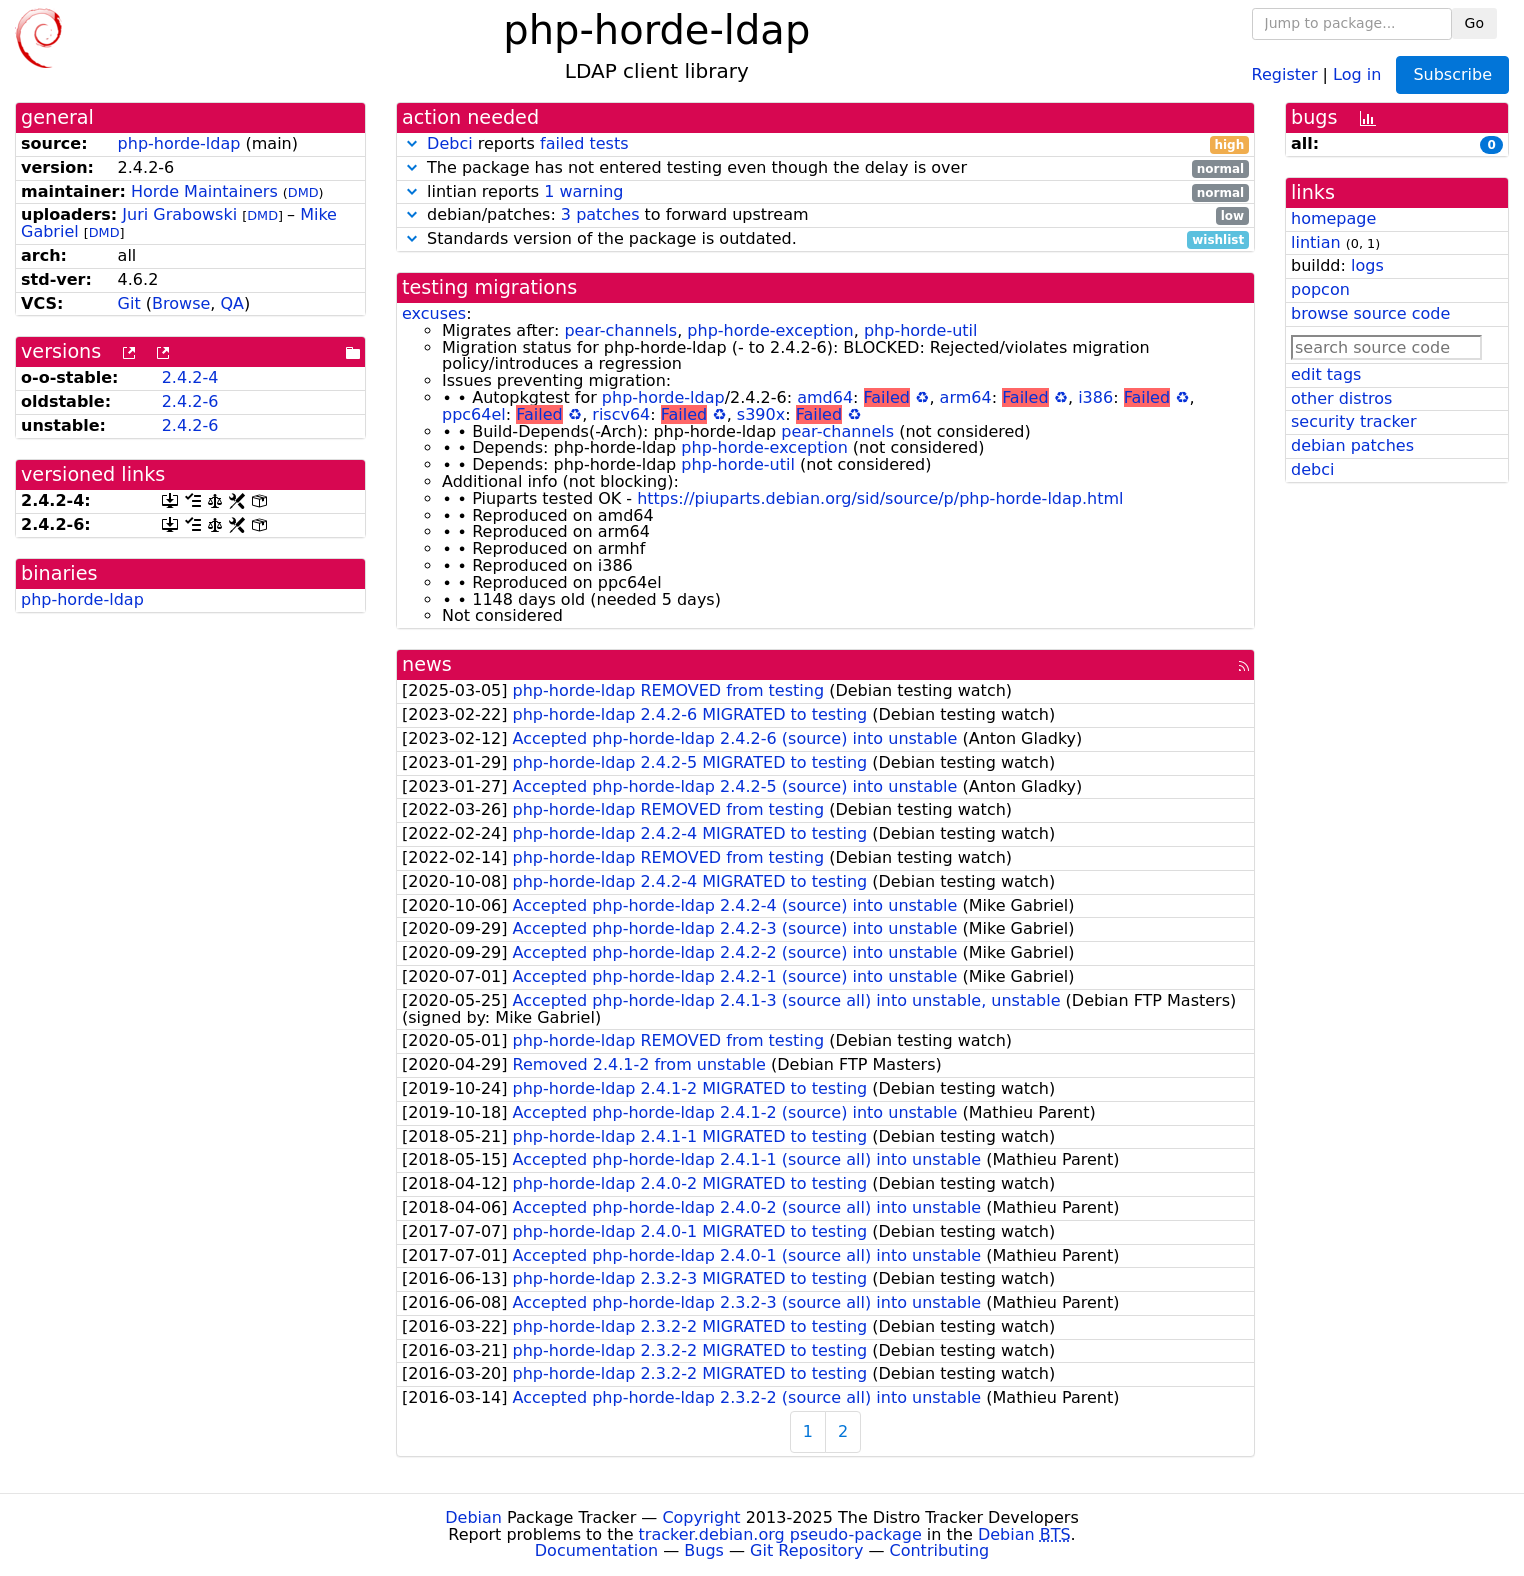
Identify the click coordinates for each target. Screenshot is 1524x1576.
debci (1312, 469)
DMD (303, 192)
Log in (1357, 73)
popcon (1320, 289)
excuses (434, 313)
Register (1285, 73)
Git (129, 303)
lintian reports (825, 192)
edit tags (1326, 374)
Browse (181, 303)
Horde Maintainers (204, 191)
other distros (1341, 398)
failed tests (584, 143)
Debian (473, 1517)
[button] (412, 143)
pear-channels (620, 330)
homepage (1333, 218)
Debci (450, 143)
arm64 (966, 397)
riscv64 (621, 414)
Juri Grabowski (179, 214)
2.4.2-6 (190, 401)
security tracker (1354, 421)
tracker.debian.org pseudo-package (780, 1534)
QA (233, 303)
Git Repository (806, 1550)
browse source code (1370, 313)
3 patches (600, 214)
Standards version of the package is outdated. (825, 239)
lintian (1316, 242)
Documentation (596, 1550)
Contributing (940, 1550)
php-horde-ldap (179, 143)
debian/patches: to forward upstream (825, 215)
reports (825, 144)
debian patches (1352, 445)
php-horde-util (921, 330)
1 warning (583, 191)
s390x (761, 414)
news (427, 664)
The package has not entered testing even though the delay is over (825, 168)
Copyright (701, 1517)
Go (1474, 23)
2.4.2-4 (190, 377)
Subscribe (1452, 74)
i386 (1095, 397)
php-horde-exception (770, 330)
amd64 (825, 397)
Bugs (704, 1550)
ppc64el (474, 414)
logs (1367, 265)
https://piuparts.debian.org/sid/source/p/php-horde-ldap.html (880, 498)
